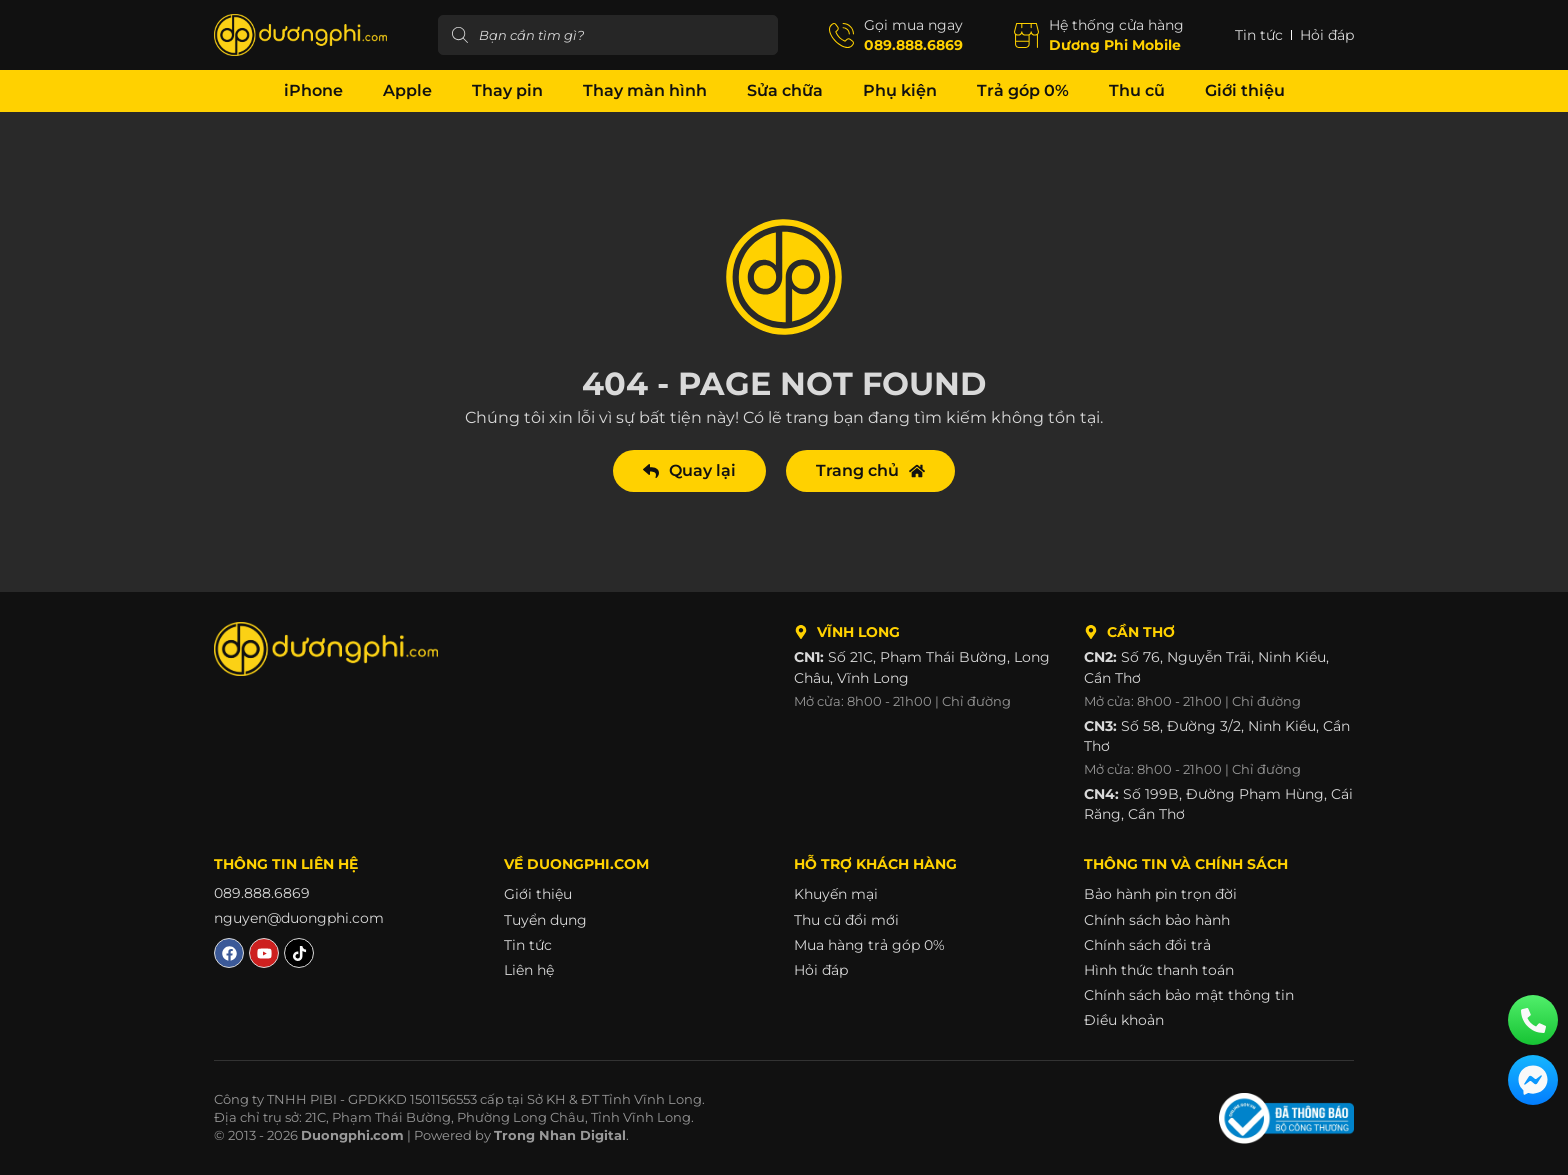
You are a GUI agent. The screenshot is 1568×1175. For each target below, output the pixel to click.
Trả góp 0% (1023, 90)
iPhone (313, 90)
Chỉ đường (976, 701)
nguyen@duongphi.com (299, 920)
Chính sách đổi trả (1147, 945)
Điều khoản (1124, 1020)
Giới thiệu (1245, 90)
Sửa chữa (785, 90)
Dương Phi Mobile (1115, 45)
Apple (407, 90)
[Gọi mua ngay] (841, 35)
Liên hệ (529, 970)
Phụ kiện (900, 90)
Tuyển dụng (545, 920)
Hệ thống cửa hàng (1116, 25)
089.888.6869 (913, 45)
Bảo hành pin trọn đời (1160, 894)
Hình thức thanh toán (1159, 970)
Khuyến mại (836, 894)
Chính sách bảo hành (1157, 920)
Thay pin (507, 90)
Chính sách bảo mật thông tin (1189, 995)
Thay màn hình (645, 90)
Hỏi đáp (821, 970)
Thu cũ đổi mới (846, 920)
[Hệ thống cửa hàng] (1026, 35)
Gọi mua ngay (913, 25)
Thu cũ (1137, 90)
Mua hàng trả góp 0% (869, 945)
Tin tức (528, 945)
